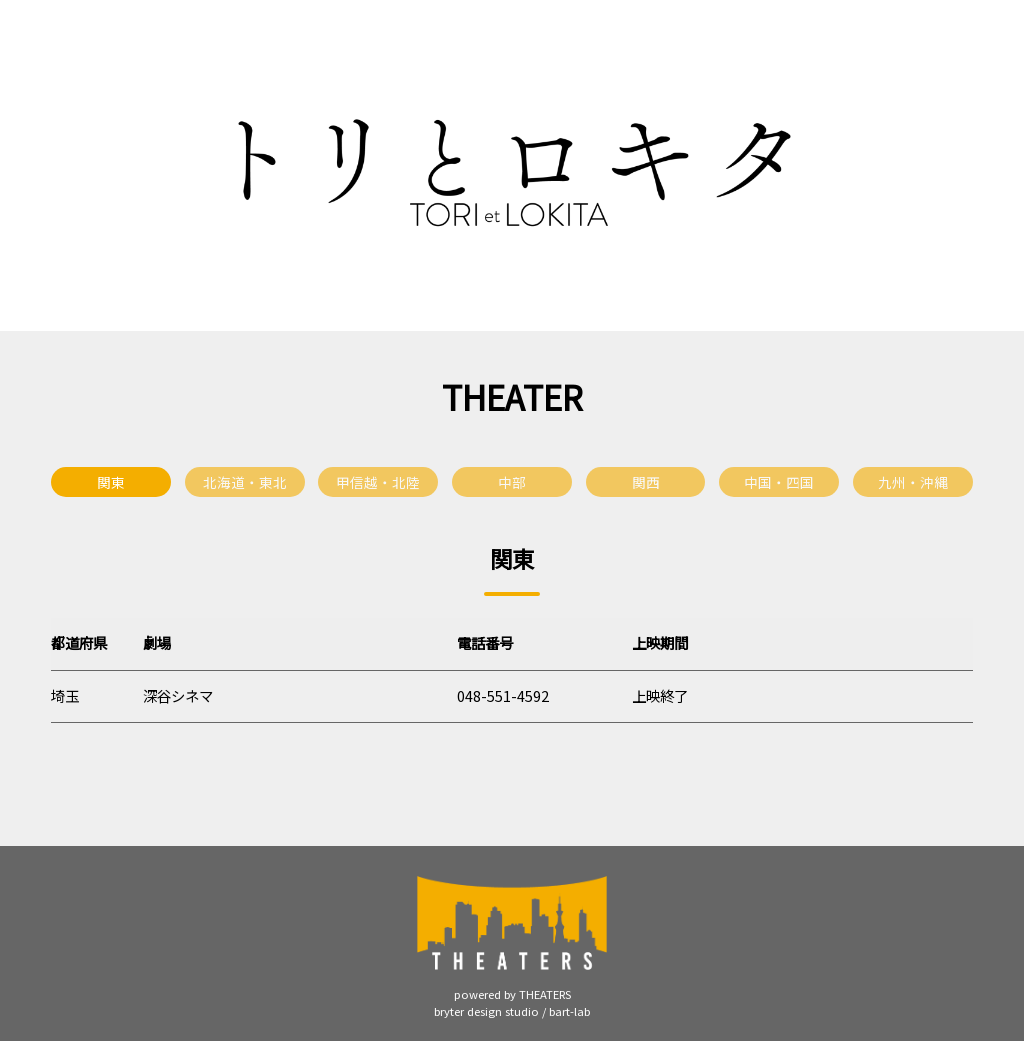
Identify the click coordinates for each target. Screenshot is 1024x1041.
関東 (111, 482)
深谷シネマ (178, 695)
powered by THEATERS (512, 994)
